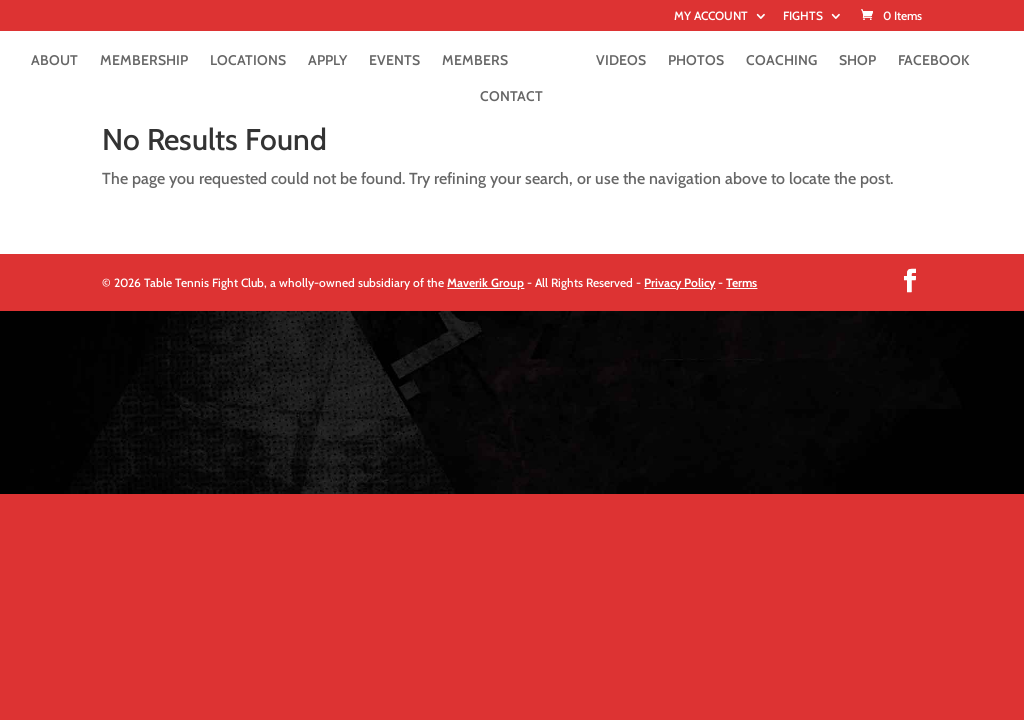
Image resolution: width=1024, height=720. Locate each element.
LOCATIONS (248, 61)
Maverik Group (485, 282)
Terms (741, 282)
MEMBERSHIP (144, 61)
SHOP (857, 61)
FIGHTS (803, 16)
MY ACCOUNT (711, 16)
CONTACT (511, 97)
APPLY (327, 61)
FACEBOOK (933, 61)
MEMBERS (475, 61)
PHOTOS (696, 61)
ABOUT (54, 61)
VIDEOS (621, 61)
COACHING (781, 61)
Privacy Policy (679, 282)
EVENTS (394, 61)
